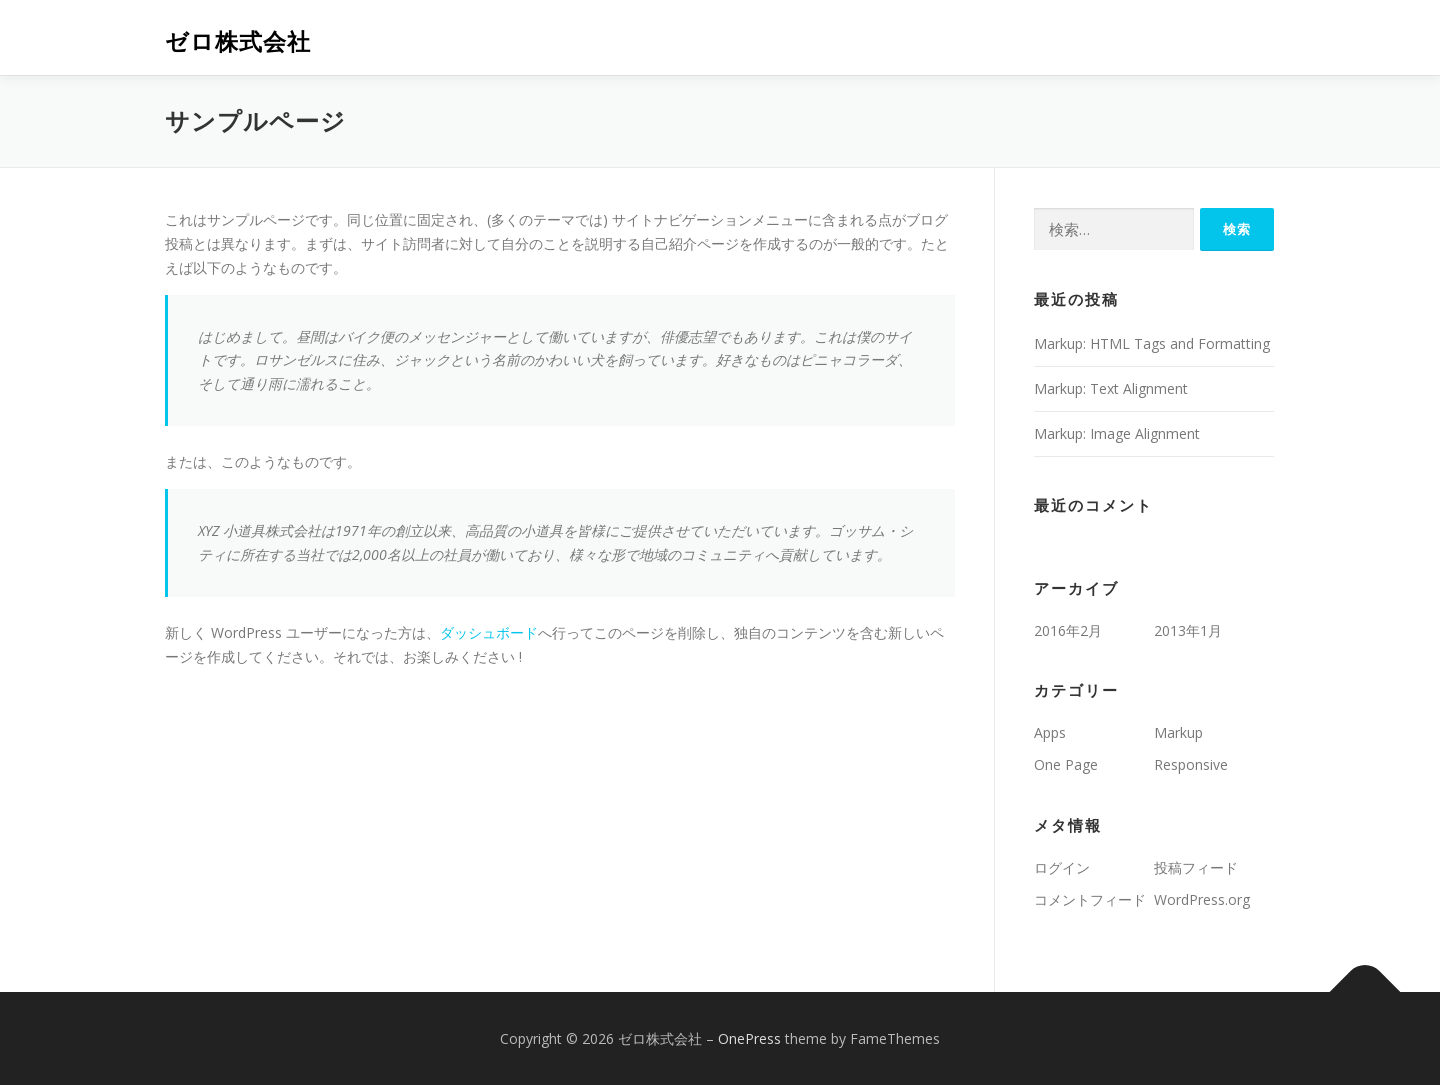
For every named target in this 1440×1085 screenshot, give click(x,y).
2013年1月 (1188, 630)
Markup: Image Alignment (1117, 433)
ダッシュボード (489, 632)
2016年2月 (1068, 630)
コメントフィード (1090, 899)
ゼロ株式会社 (238, 40)
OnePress (749, 1038)
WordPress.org (1202, 899)
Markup (1178, 732)
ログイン (1062, 867)
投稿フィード (1196, 867)
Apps (1050, 732)
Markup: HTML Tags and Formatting (1152, 343)
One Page (1066, 764)
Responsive (1191, 764)
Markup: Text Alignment (1111, 388)
